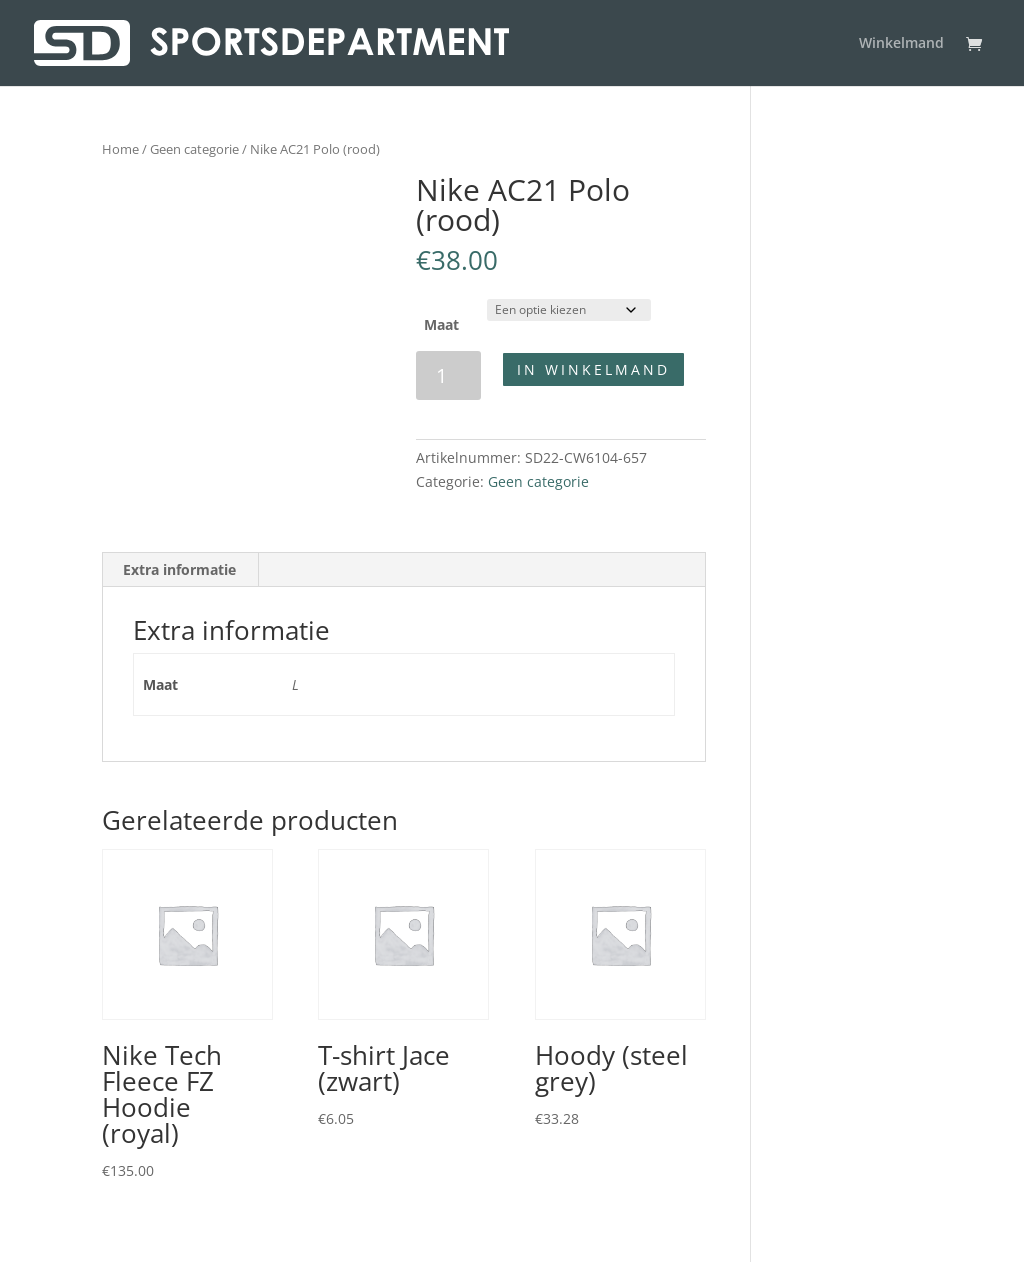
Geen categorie (194, 149)
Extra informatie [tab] (179, 569)
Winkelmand (901, 44)
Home (120, 149)
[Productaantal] (448, 375)
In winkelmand (593, 369)
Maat (441, 324)
